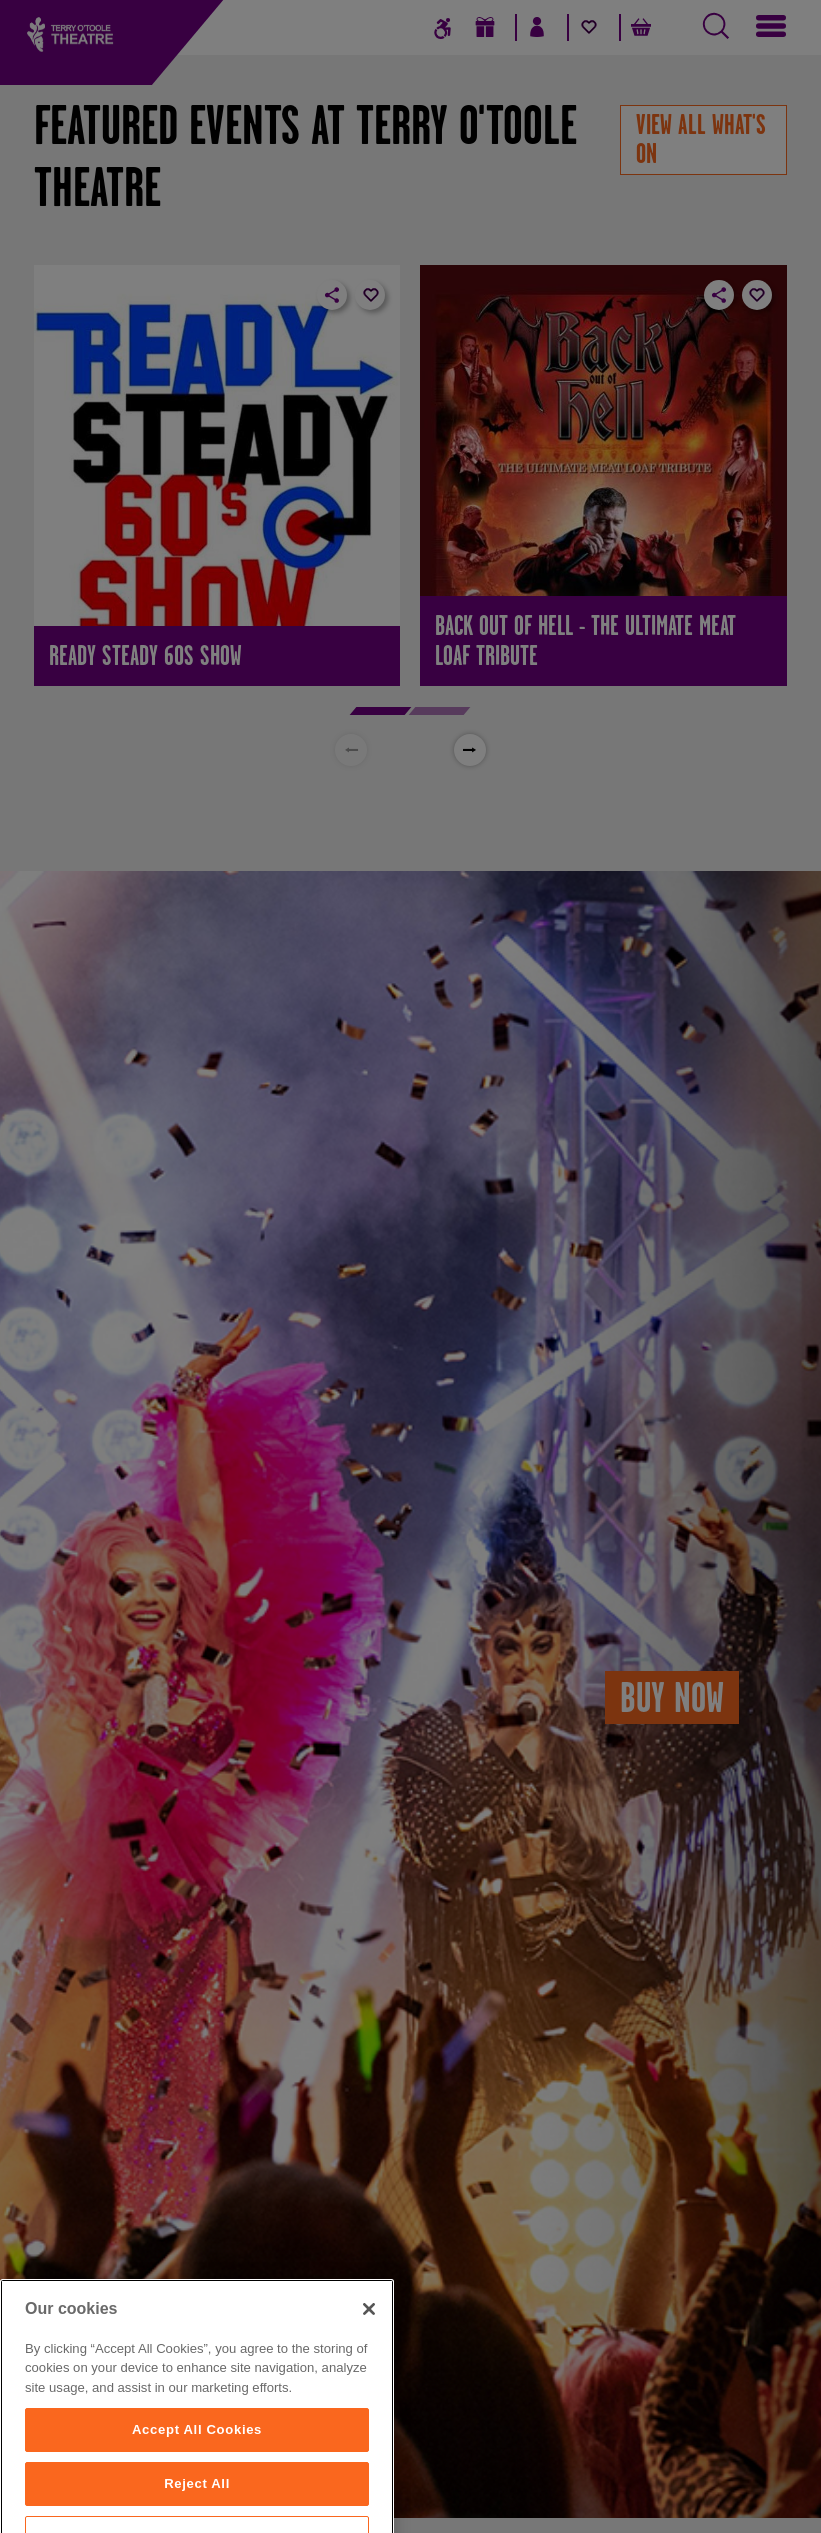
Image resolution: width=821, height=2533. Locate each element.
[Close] (369, 2349)
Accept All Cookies (197, 2469)
